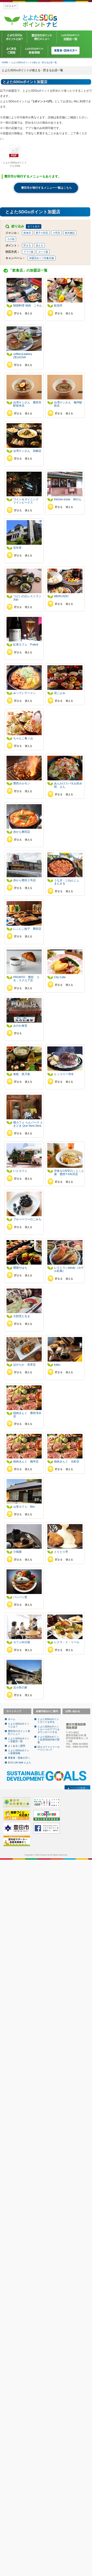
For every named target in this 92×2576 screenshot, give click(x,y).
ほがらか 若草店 (24, 1364)
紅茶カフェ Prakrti (25, 644)
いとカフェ (20, 1170)
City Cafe (60, 977)
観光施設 (70, 232)
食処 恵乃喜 (21, 1074)
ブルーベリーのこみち (27, 1219)
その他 (10, 239)
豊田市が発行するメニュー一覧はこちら (46, 187)
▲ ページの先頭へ (77, 1788)
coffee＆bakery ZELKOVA (24, 356)
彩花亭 (58, 305)
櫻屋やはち (20, 1267)
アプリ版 (28, 251)
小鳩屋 (17, 1551)
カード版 (43, 251)
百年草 (17, 547)
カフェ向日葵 (21, 1642)
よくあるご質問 (16, 1745)
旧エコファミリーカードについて (48, 1748)
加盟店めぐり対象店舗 (41, 258)
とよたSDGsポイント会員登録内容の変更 (48, 1739)
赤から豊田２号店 (24, 880)
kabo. (57, 1364)
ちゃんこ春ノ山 (23, 738)
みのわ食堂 (20, 1025)
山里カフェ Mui (24, 1506)
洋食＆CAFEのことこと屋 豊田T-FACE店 (69, 1172)
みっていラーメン (24, 692)
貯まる (27, 245)
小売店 (56, 232)
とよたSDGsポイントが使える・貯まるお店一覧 (34, 62)
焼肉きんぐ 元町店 (66, 1461)
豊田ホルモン (21, 783)
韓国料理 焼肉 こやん (27, 305)
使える (39, 245)
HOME (5, 62)
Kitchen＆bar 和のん (68, 499)
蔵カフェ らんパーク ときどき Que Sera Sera (28, 1124)
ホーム (11, 1719)
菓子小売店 (42, 232)
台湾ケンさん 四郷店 (27, 450)
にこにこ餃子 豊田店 (27, 928)
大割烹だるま (21, 1316)
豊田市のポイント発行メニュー (19, 1732)
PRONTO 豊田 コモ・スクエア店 (26, 979)
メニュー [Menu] (10, 5)
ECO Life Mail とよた (19, 1762)
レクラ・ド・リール (66, 1642)
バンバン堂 (20, 1597)
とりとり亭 (61, 1551)
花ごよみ (59, 692)
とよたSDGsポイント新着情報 (18, 1752)
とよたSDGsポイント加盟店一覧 (18, 1740)
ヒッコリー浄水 (64, 1074)
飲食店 (27, 232)
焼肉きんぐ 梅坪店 (26, 1461)
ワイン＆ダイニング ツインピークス (27, 501)
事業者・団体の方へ (19, 1757)
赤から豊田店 (21, 831)
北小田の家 (20, 1687)
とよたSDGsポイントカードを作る (48, 1720)
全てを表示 (33, 226)
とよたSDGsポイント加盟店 (25, 82)
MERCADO (61, 596)
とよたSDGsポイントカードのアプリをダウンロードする (48, 1729)
